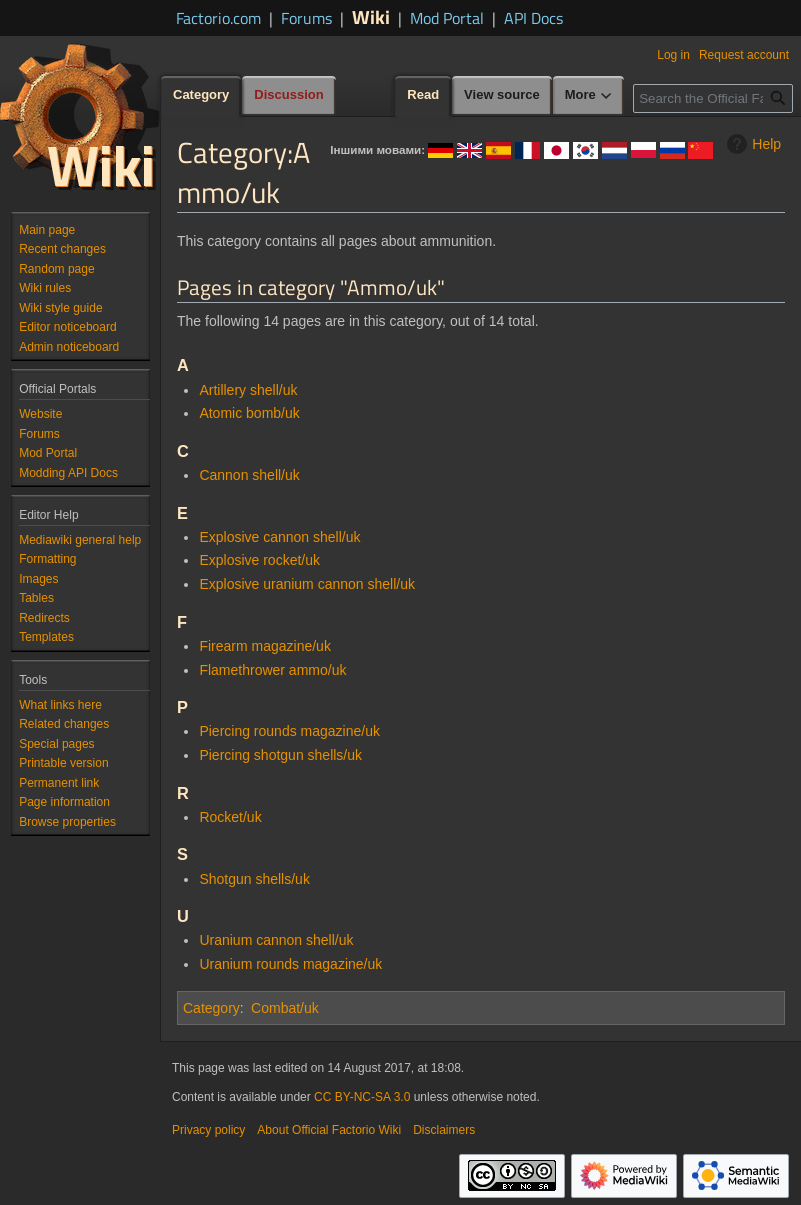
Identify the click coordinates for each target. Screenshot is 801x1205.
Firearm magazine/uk (265, 646)
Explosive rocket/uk (259, 560)
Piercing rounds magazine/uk (289, 731)
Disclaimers (444, 1130)
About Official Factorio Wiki (329, 1130)
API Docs (533, 18)
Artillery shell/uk (248, 390)
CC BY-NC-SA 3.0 (362, 1097)
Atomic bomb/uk (249, 413)
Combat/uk (285, 1008)
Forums (306, 18)
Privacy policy (208, 1130)
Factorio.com (218, 18)
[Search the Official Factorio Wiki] (713, 98)
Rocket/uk (230, 817)
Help (751, 144)
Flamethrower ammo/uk (272, 670)
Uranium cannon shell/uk (276, 940)
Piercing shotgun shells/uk (280, 755)
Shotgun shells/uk (254, 879)
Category (211, 1008)
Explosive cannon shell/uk (279, 537)
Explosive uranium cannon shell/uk (307, 584)
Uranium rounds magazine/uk (290, 964)
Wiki (371, 16)
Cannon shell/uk (249, 475)
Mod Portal (447, 18)
